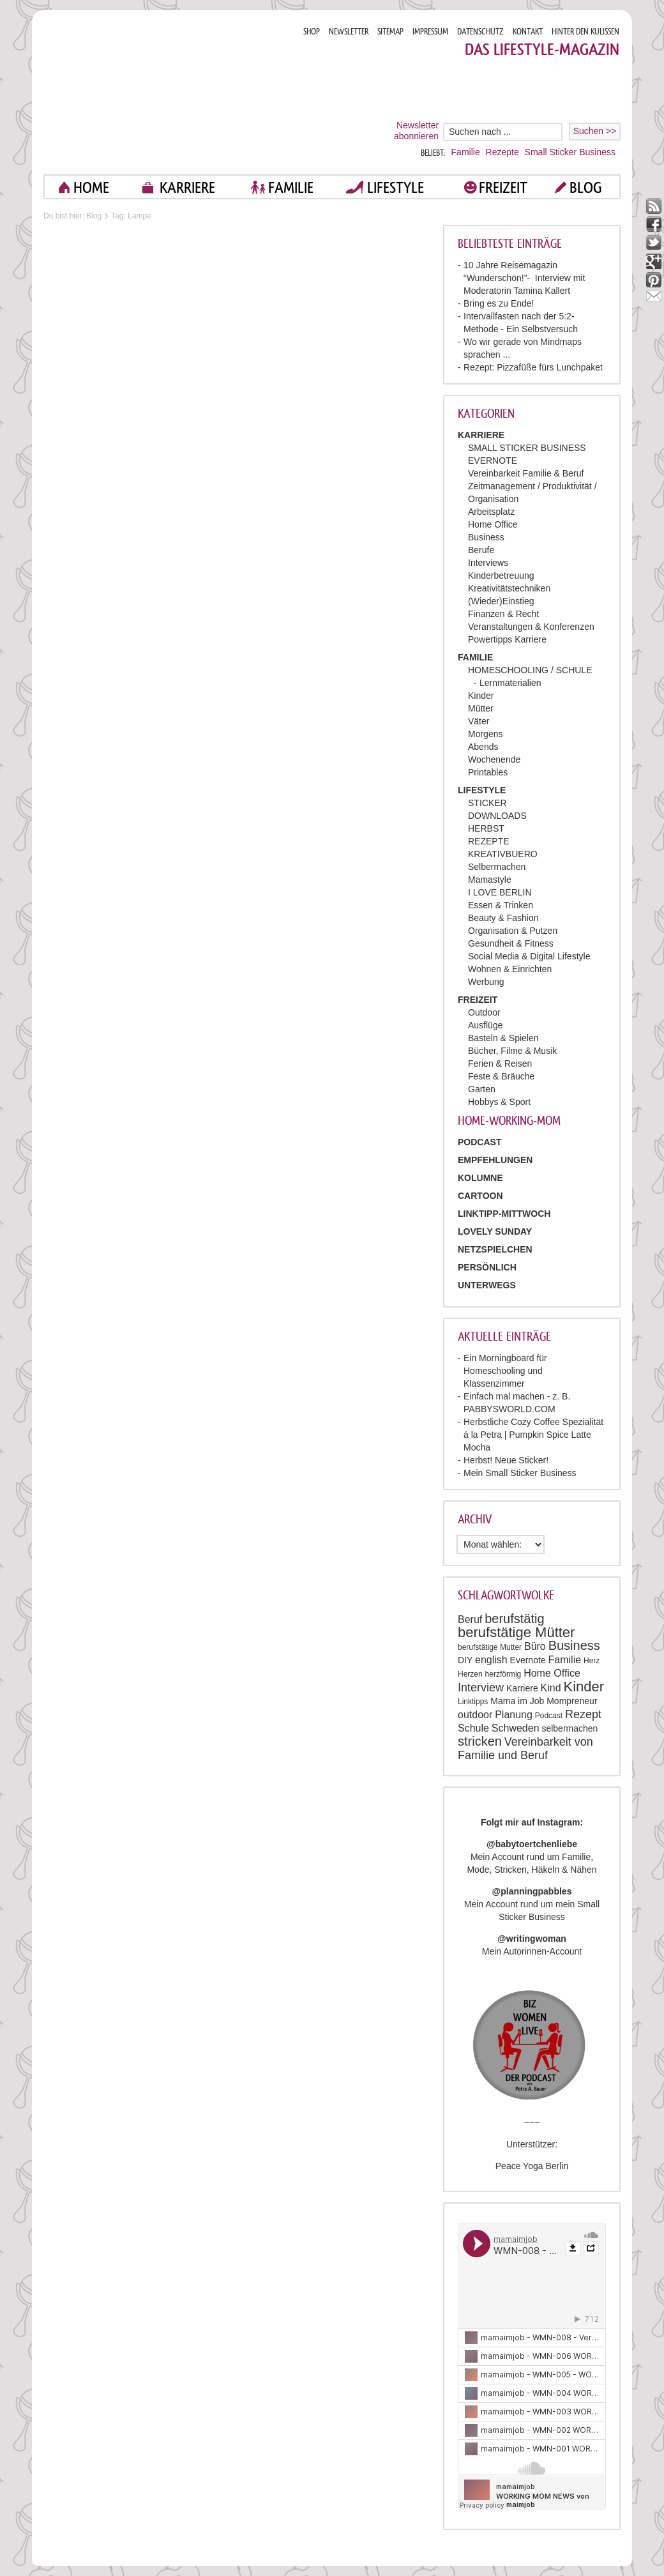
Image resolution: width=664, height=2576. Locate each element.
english (491, 1659)
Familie (465, 152)
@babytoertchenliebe (532, 1844)
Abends (483, 747)
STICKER (487, 803)
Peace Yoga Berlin (531, 2166)
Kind (551, 1687)
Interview (481, 1687)
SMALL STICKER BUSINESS (527, 448)
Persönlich (487, 1267)
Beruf (470, 1619)
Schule (473, 1728)
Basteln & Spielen (503, 1038)
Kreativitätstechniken (509, 588)
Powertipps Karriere (507, 639)
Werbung (486, 982)
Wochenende (494, 759)
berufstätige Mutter (490, 1647)
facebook (654, 224)
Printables (488, 772)
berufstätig (514, 1619)
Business (486, 537)
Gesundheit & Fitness (511, 943)
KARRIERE (187, 187)
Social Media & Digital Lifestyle (529, 956)
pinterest (654, 280)
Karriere (522, 1688)
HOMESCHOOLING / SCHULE (530, 670)
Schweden (516, 1728)
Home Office (493, 524)
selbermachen (569, 1728)
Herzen (470, 1674)
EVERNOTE (492, 460)
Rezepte (502, 152)
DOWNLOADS (497, 816)
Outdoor (484, 1012)
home (91, 187)
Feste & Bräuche (501, 1076)
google (654, 262)
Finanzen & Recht (503, 614)
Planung (513, 1714)
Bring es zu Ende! (499, 303)
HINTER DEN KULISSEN (585, 31)
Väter (478, 721)
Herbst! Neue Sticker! (506, 1460)
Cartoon (480, 1196)
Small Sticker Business (570, 152)
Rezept (583, 1714)
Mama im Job (517, 1701)
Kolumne (480, 1178)
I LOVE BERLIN (500, 892)
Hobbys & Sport (499, 1102)
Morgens (485, 734)
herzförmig (503, 1674)
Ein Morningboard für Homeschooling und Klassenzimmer (505, 1371)
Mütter (481, 708)
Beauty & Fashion (503, 918)
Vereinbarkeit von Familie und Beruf (525, 1748)
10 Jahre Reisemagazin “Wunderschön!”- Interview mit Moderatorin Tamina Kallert (524, 278)
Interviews (488, 563)
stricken (480, 1741)
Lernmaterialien (510, 683)
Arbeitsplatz (491, 512)
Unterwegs (487, 1285)
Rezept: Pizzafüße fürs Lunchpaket (533, 367)
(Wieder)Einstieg (501, 601)
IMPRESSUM (430, 31)
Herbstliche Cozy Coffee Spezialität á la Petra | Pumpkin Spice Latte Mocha (533, 1434)
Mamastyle (489, 879)
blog (586, 187)
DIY (465, 1660)
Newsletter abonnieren (416, 130)
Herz (592, 1660)
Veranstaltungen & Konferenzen (531, 626)
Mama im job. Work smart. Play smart (168, 91)
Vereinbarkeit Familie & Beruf (526, 473)
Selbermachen (496, 867)
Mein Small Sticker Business (520, 1473)
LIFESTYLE (395, 187)
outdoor (475, 1714)
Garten (481, 1089)
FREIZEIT (503, 187)
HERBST (486, 828)
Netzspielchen (495, 1249)
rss (654, 206)
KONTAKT (528, 31)
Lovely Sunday (495, 1231)
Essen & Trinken (500, 905)
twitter (654, 243)
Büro (535, 1646)
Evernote (528, 1660)
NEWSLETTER (348, 31)
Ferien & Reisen (500, 1063)
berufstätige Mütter (516, 1632)
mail (654, 299)
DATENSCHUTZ (480, 31)
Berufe (481, 550)
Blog (94, 215)
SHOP (311, 31)
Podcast (548, 1715)
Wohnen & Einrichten (510, 969)
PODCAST (479, 1142)
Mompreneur (572, 1701)
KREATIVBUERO (503, 854)
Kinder (481, 695)
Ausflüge (485, 1025)
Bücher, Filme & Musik (512, 1051)
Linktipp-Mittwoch (504, 1213)
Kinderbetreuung (501, 575)
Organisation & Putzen (512, 931)
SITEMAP (390, 31)
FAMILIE (290, 187)
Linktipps (473, 1701)
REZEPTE (488, 841)
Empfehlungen (495, 1160)
